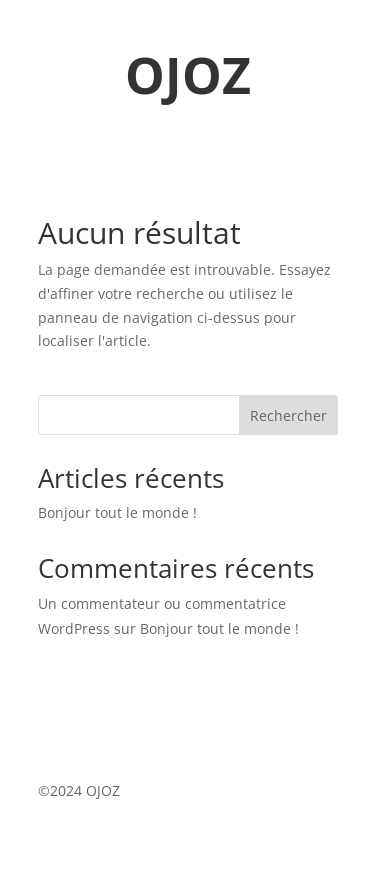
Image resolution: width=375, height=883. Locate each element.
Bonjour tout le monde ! (117, 512)
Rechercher (288, 415)
